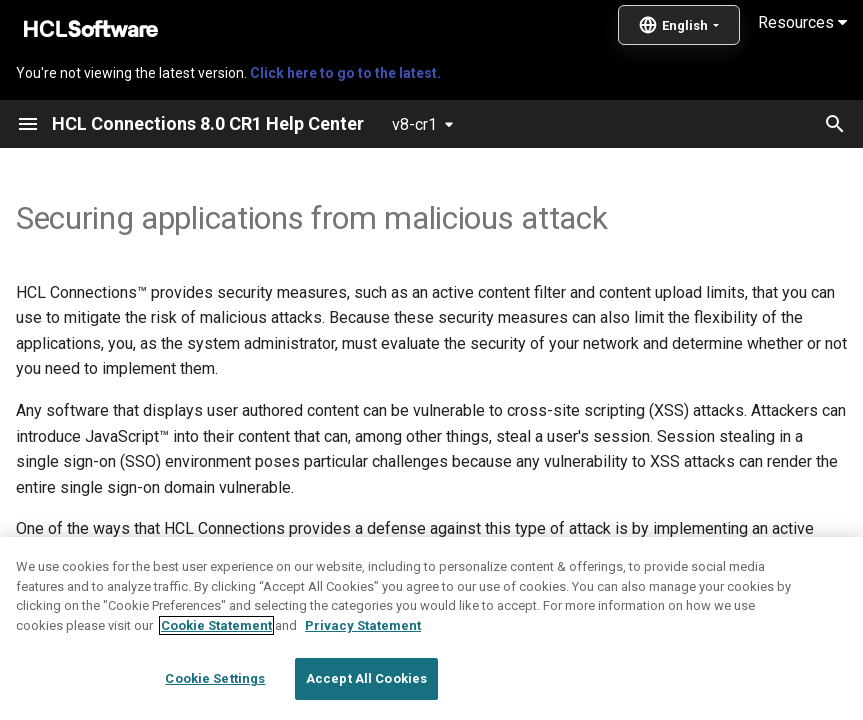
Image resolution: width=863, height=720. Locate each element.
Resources (802, 22)
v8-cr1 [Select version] (414, 124)
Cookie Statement (216, 667)
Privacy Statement (363, 667)
